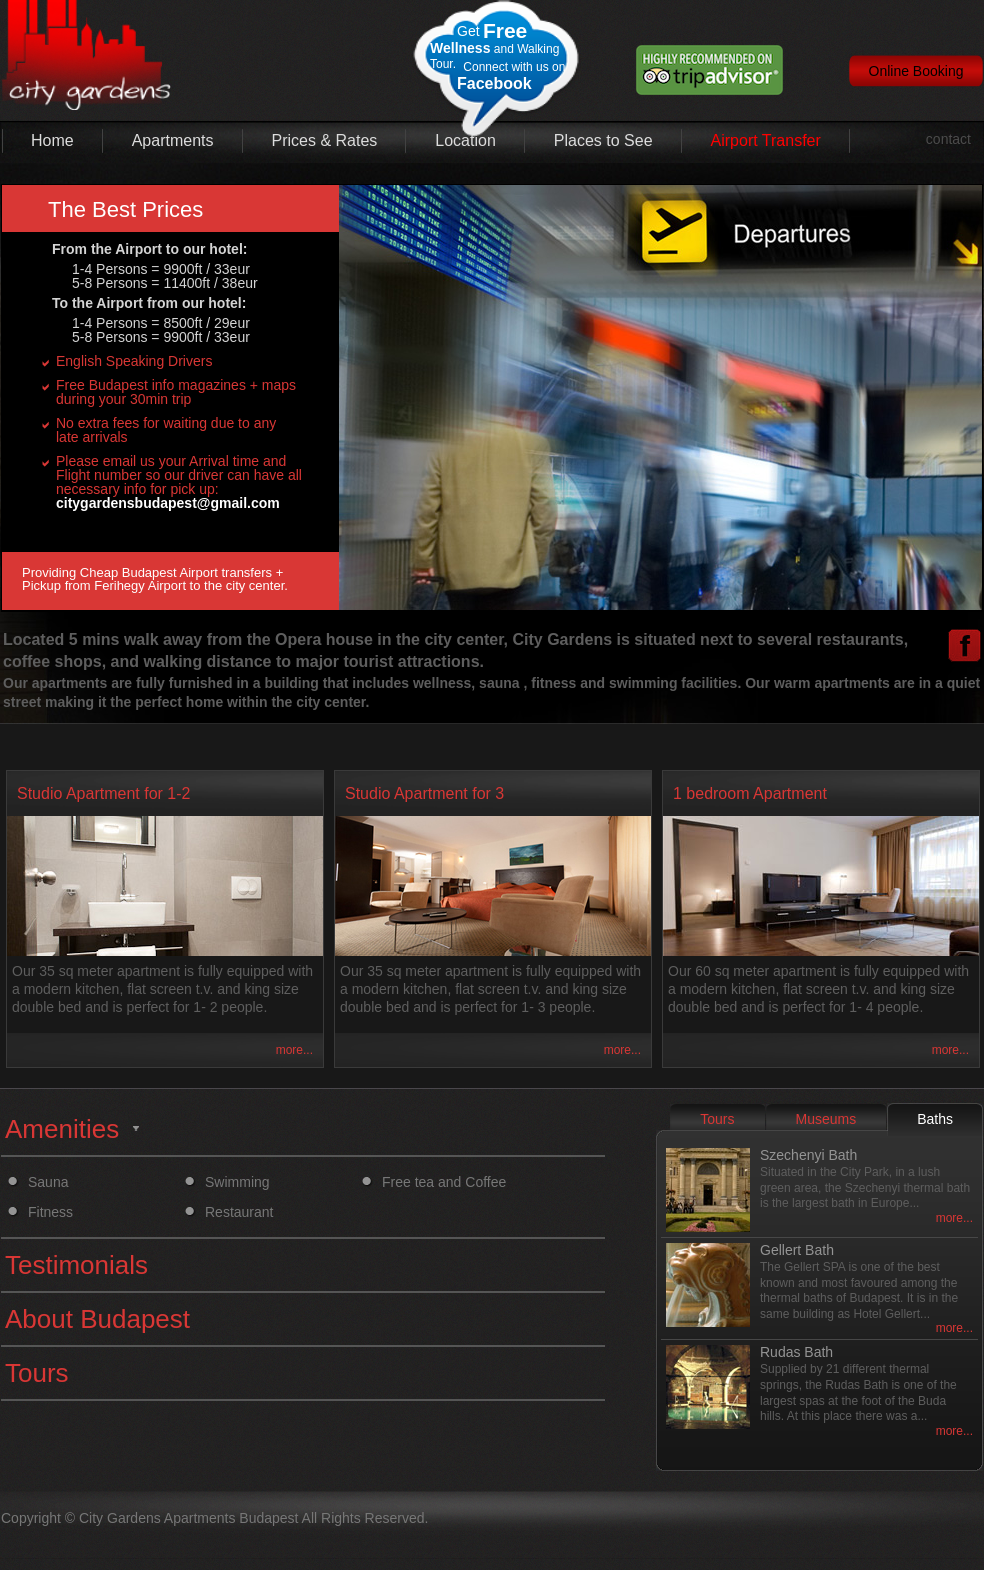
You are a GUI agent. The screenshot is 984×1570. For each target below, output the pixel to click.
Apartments (173, 140)
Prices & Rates (325, 140)
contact (948, 139)
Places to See (603, 140)
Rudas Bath (796, 1352)
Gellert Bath (797, 1250)
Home (52, 140)
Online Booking (916, 71)
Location (465, 140)
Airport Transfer (766, 140)
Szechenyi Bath (808, 1155)
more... (294, 1050)
